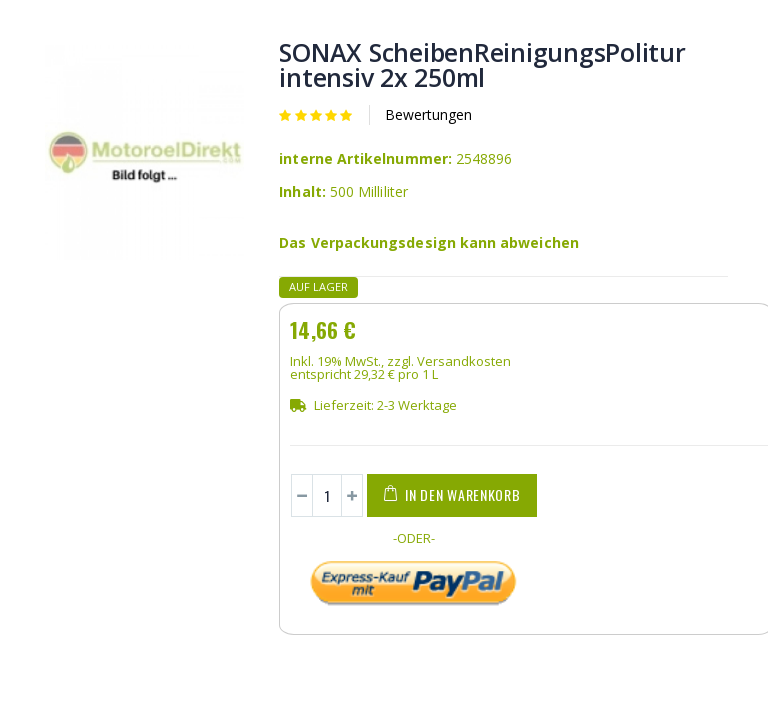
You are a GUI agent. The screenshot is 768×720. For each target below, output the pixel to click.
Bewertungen (428, 114)
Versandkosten (464, 361)
